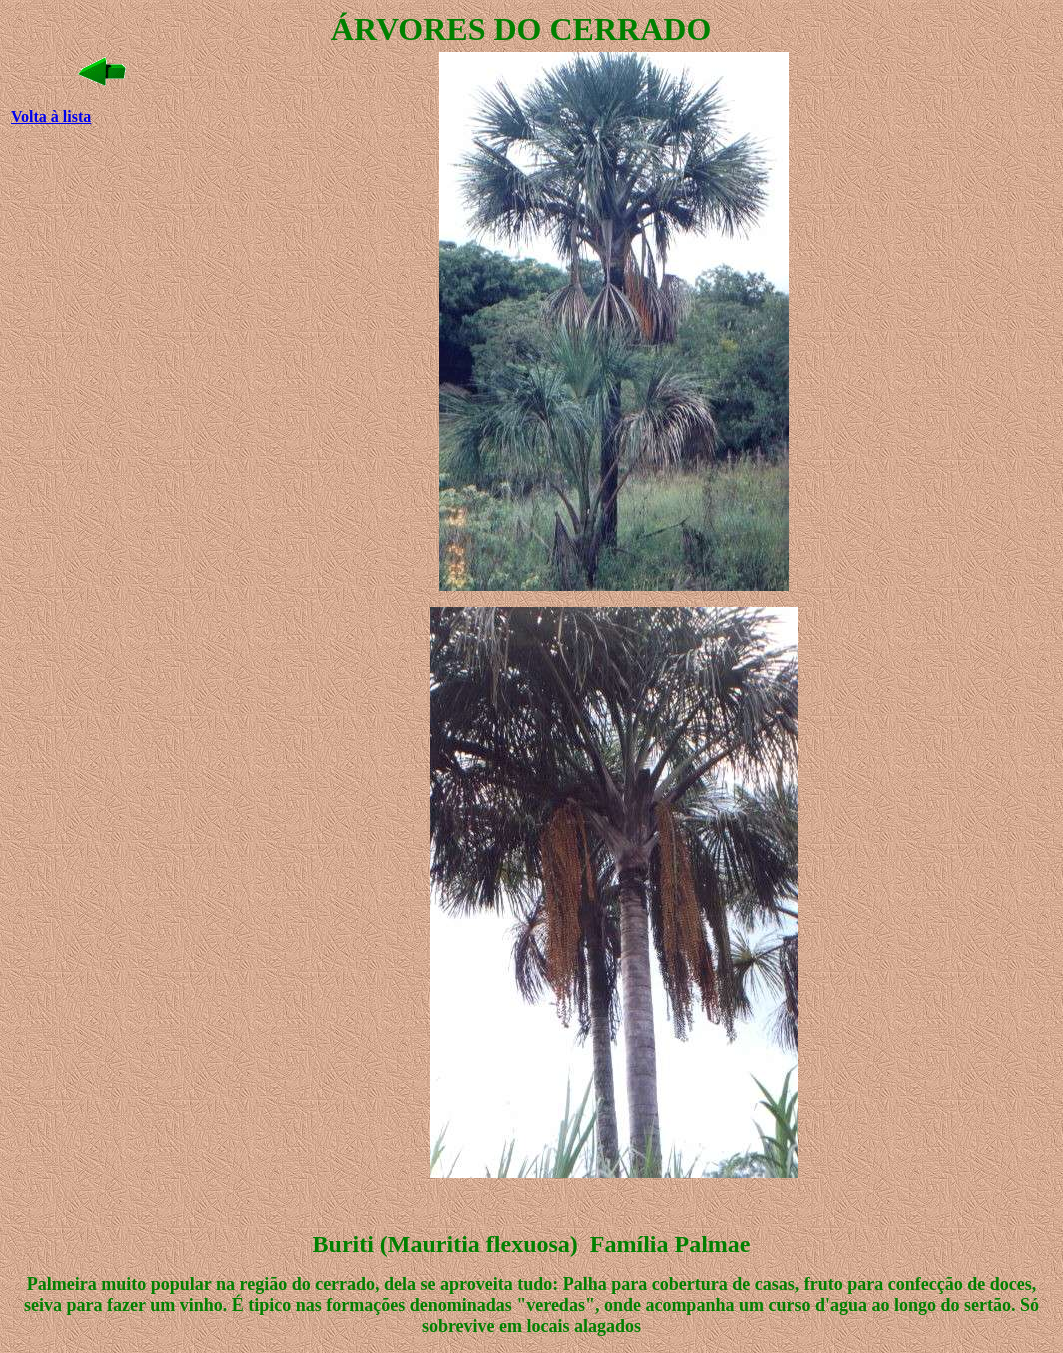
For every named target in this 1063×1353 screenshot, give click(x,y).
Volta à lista (51, 116)
